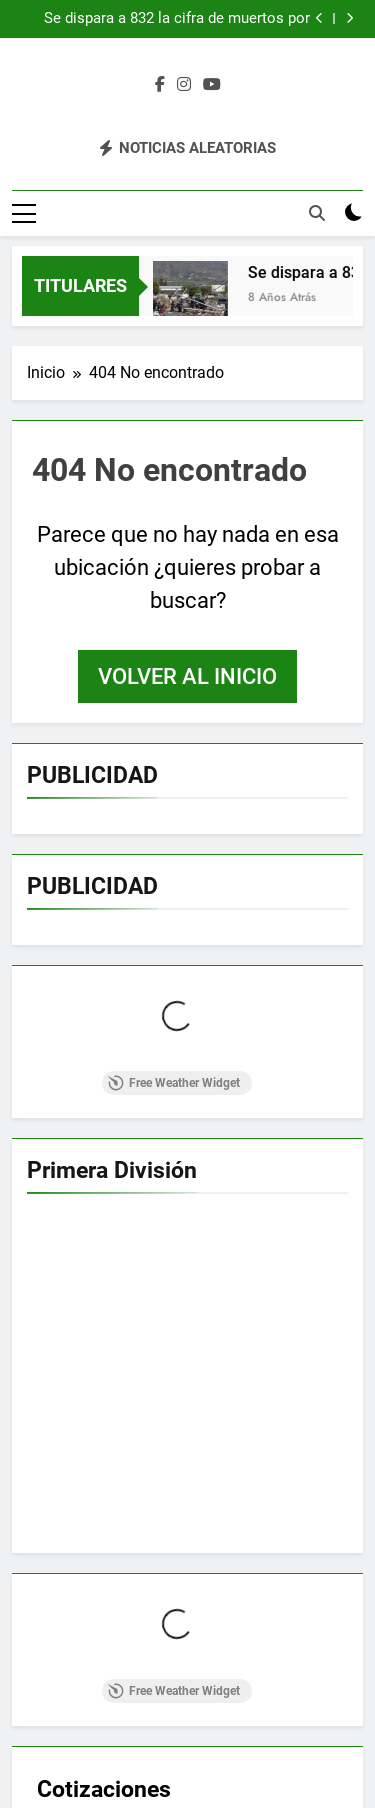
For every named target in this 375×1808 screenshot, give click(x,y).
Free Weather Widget (174, 1083)
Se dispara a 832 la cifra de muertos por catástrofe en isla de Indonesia (177, 19)
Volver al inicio (187, 676)
